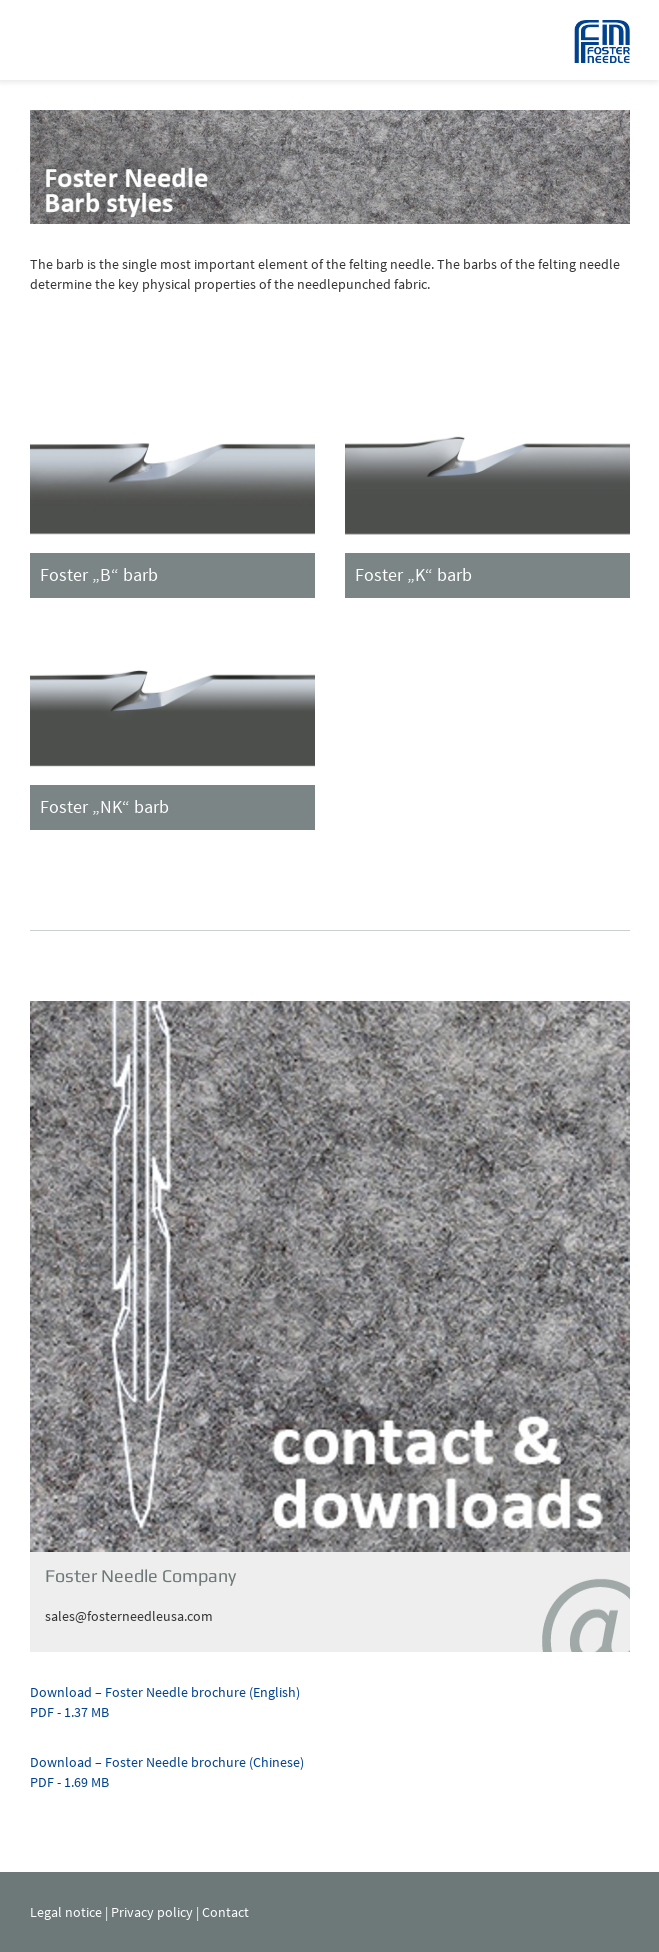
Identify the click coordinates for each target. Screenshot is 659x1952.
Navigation (55, 40)
